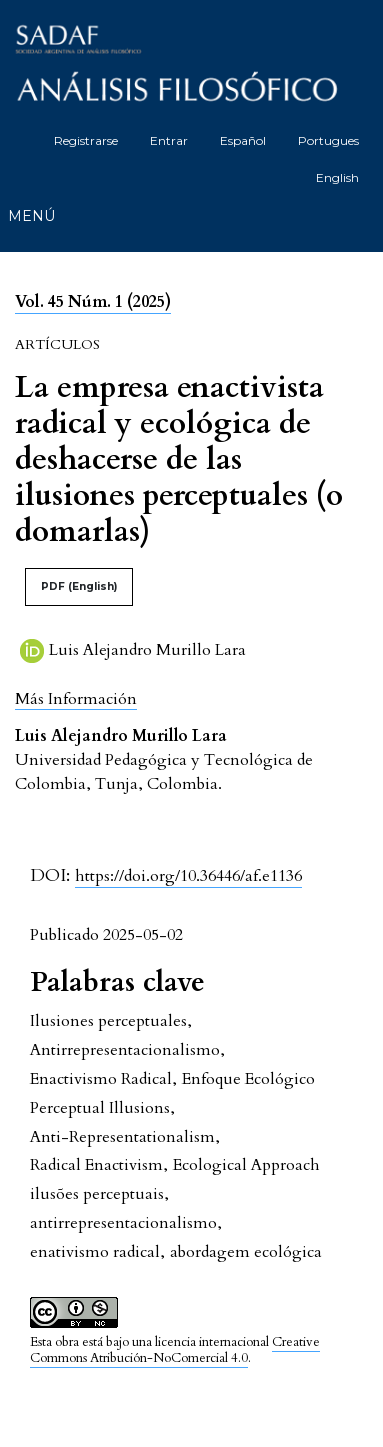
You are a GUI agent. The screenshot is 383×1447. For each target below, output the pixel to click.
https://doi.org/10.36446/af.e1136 (188, 876)
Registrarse (86, 140)
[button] (76, 698)
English (337, 177)
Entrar (169, 140)
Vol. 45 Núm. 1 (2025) (93, 302)
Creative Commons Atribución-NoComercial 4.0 (175, 1350)
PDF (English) (79, 586)
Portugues (328, 140)
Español (243, 140)
